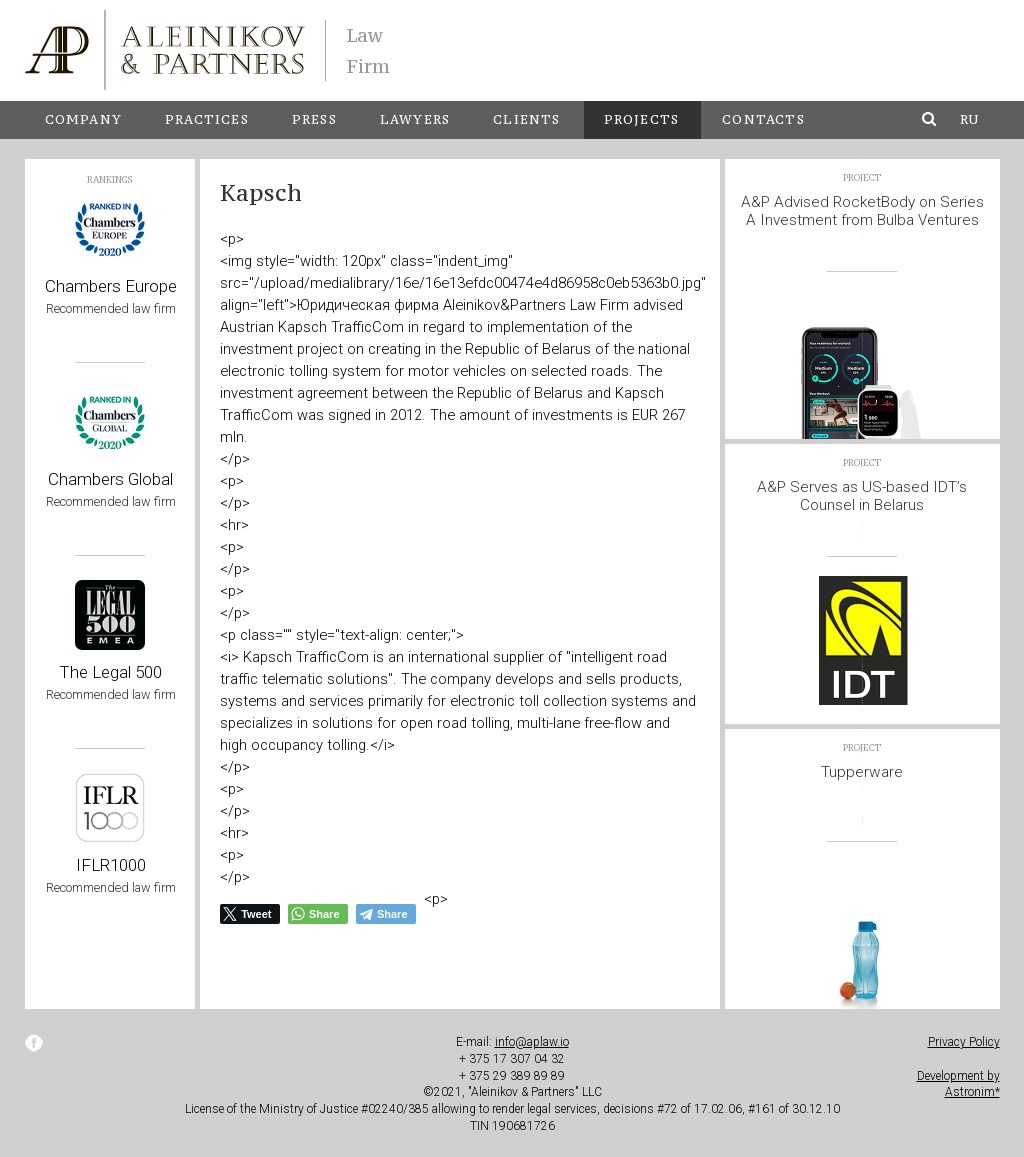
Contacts (763, 119)
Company (83, 119)
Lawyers (415, 119)
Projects (642, 119)
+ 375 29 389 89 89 (512, 1076)
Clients (526, 119)
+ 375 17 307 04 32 (512, 1059)
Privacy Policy (964, 1042)
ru (969, 119)
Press (314, 119)
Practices (207, 119)
